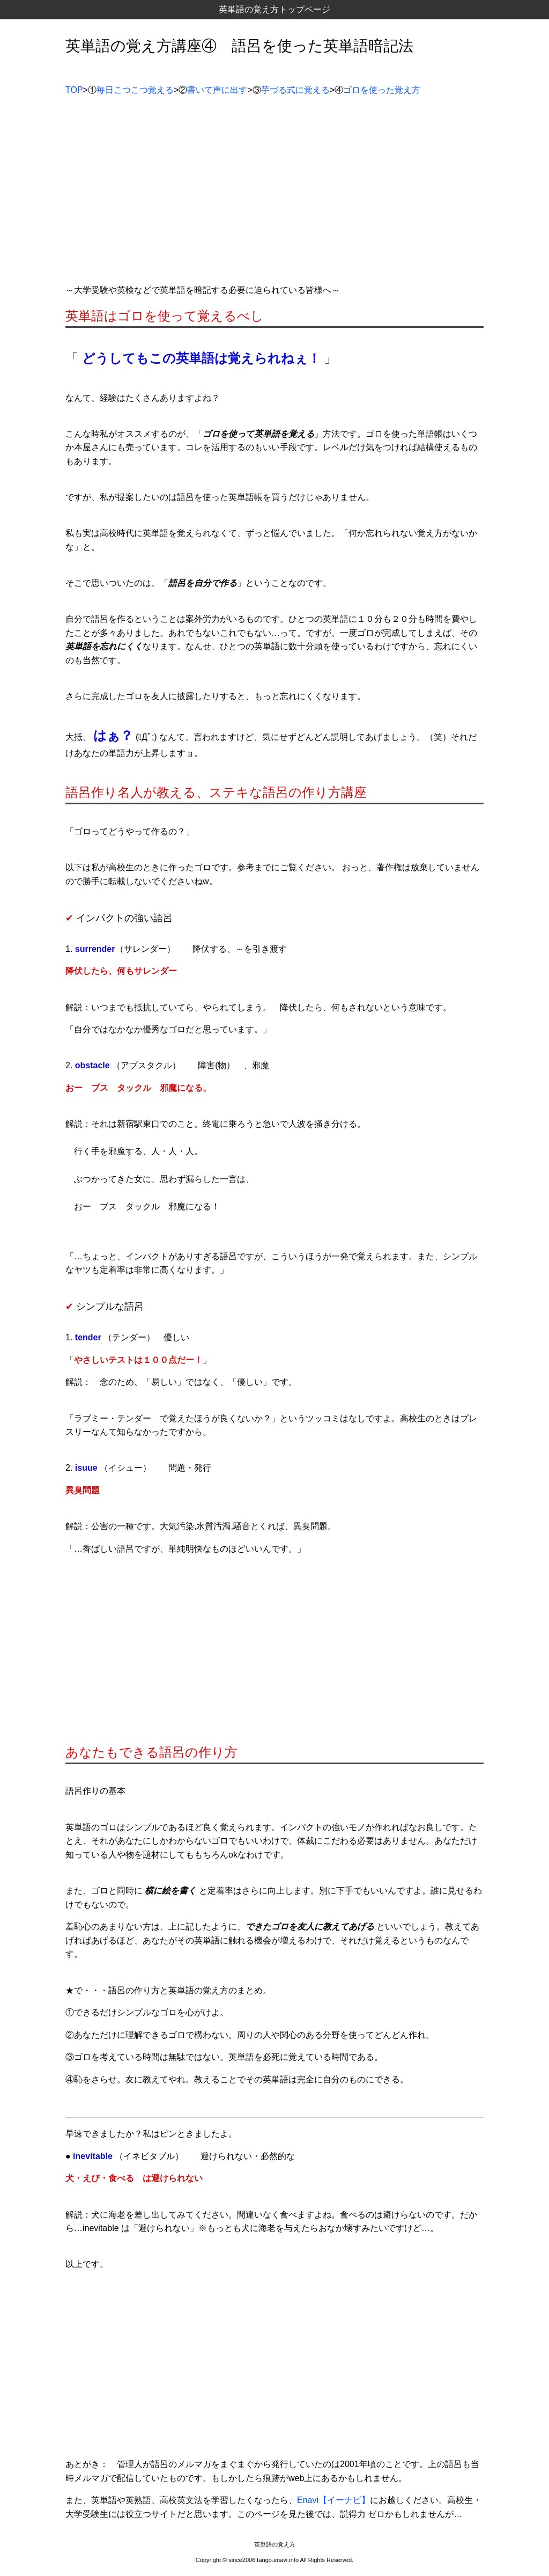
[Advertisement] (274, 194)
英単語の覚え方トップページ (274, 9)
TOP (74, 89)
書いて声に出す (217, 89)
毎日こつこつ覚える (135, 89)
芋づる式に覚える (295, 89)
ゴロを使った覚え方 (381, 89)
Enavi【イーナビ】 (333, 2500)
